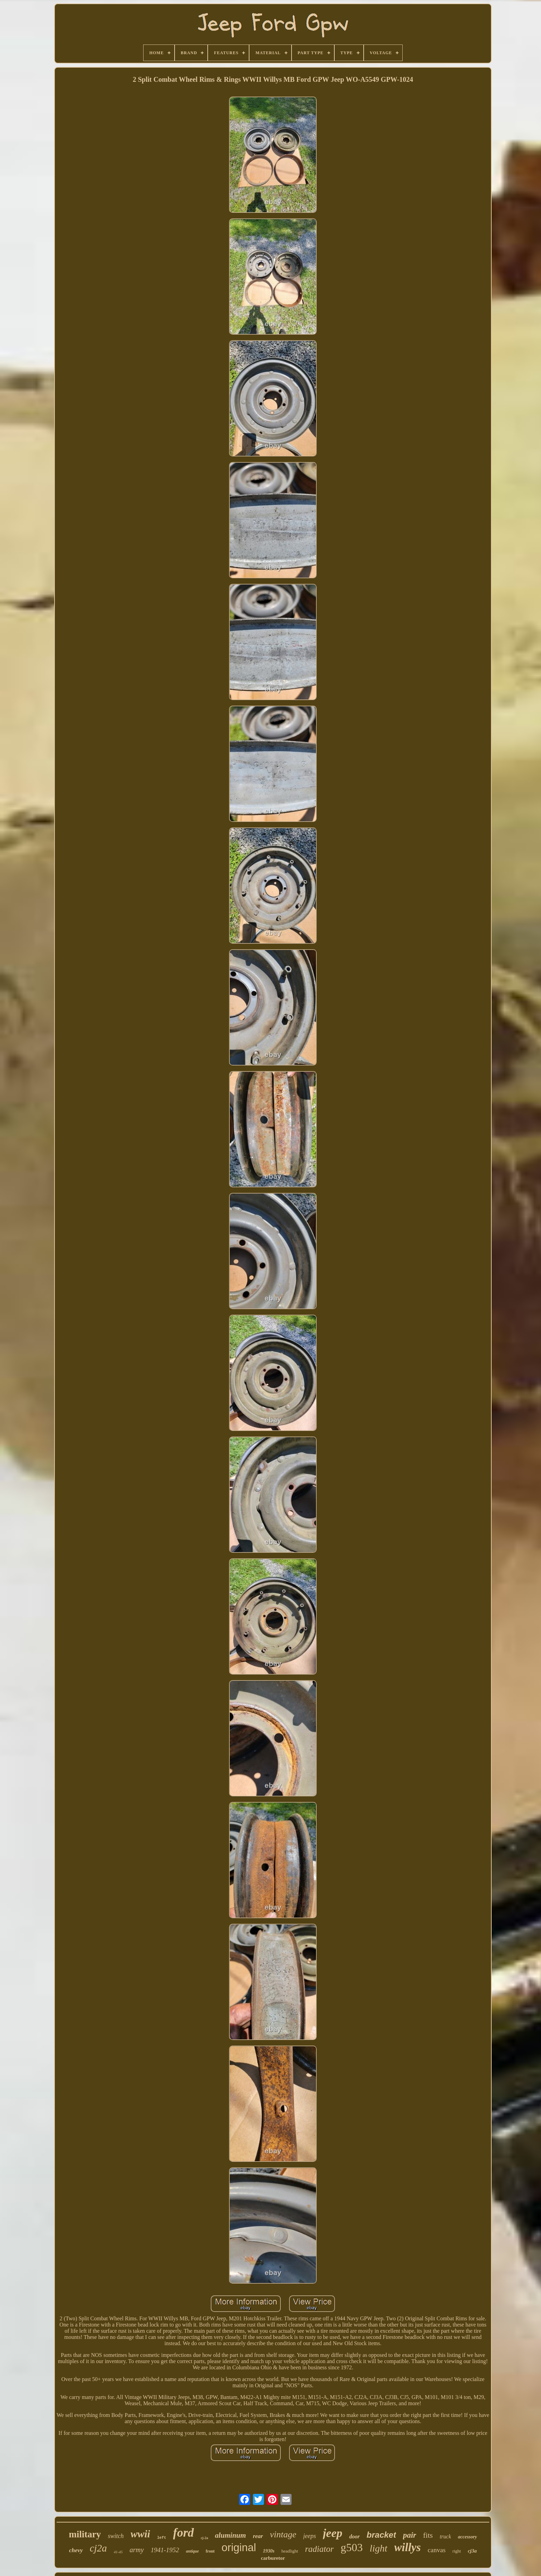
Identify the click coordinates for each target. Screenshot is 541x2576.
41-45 (118, 2552)
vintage (283, 2534)
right (456, 2551)
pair (409, 2535)
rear (258, 2536)
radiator (319, 2549)
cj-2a (204, 2538)
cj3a (472, 2551)
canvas (437, 2550)
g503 (352, 2547)
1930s (268, 2551)
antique (192, 2551)
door (354, 2536)
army (137, 2550)
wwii (140, 2533)
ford (183, 2532)
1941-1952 (165, 2550)
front (210, 2551)
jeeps (309, 2536)
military (85, 2534)
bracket (381, 2534)
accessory (467, 2536)
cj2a (98, 2548)
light (378, 2548)
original (239, 2547)
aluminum (230, 2535)
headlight (290, 2551)
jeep (333, 2533)
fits (428, 2535)
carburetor (273, 2558)
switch (116, 2536)
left (161, 2538)
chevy (76, 2550)
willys (407, 2547)
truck (445, 2536)
